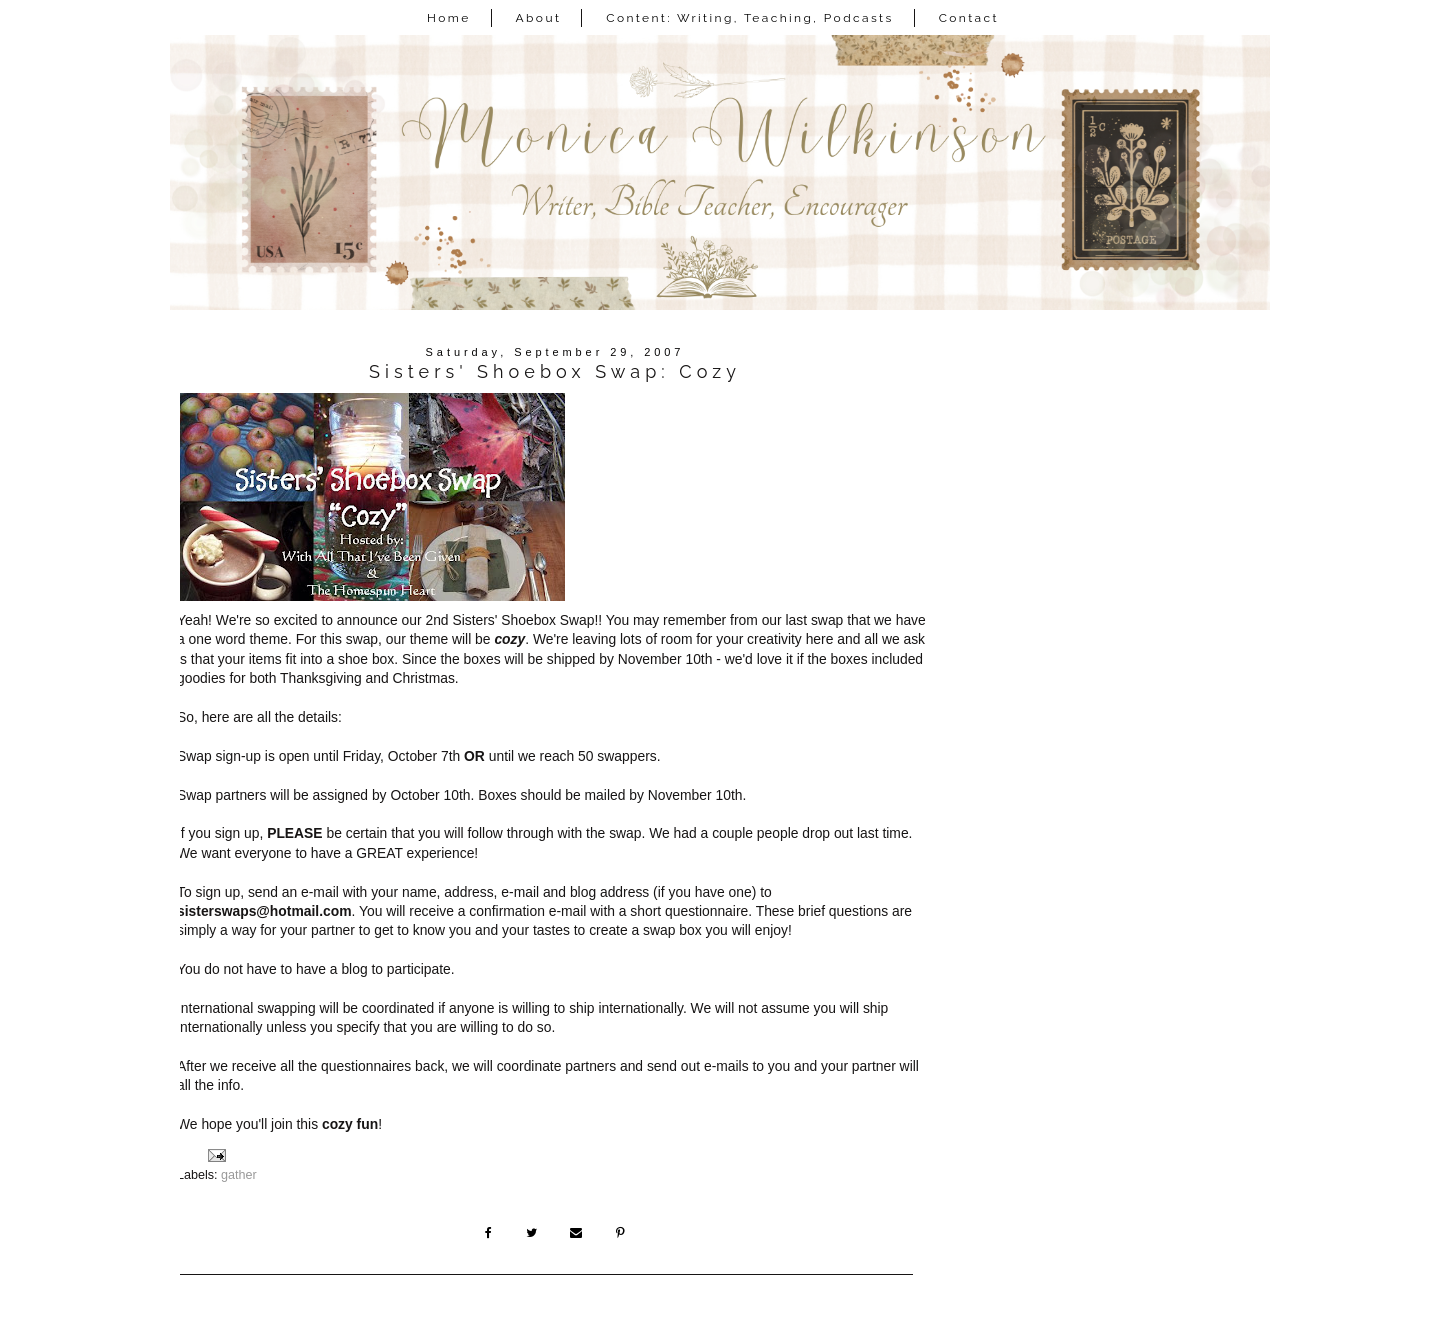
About (539, 18)
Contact (969, 18)
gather (239, 1175)
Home (449, 18)
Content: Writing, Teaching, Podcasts (750, 18)
